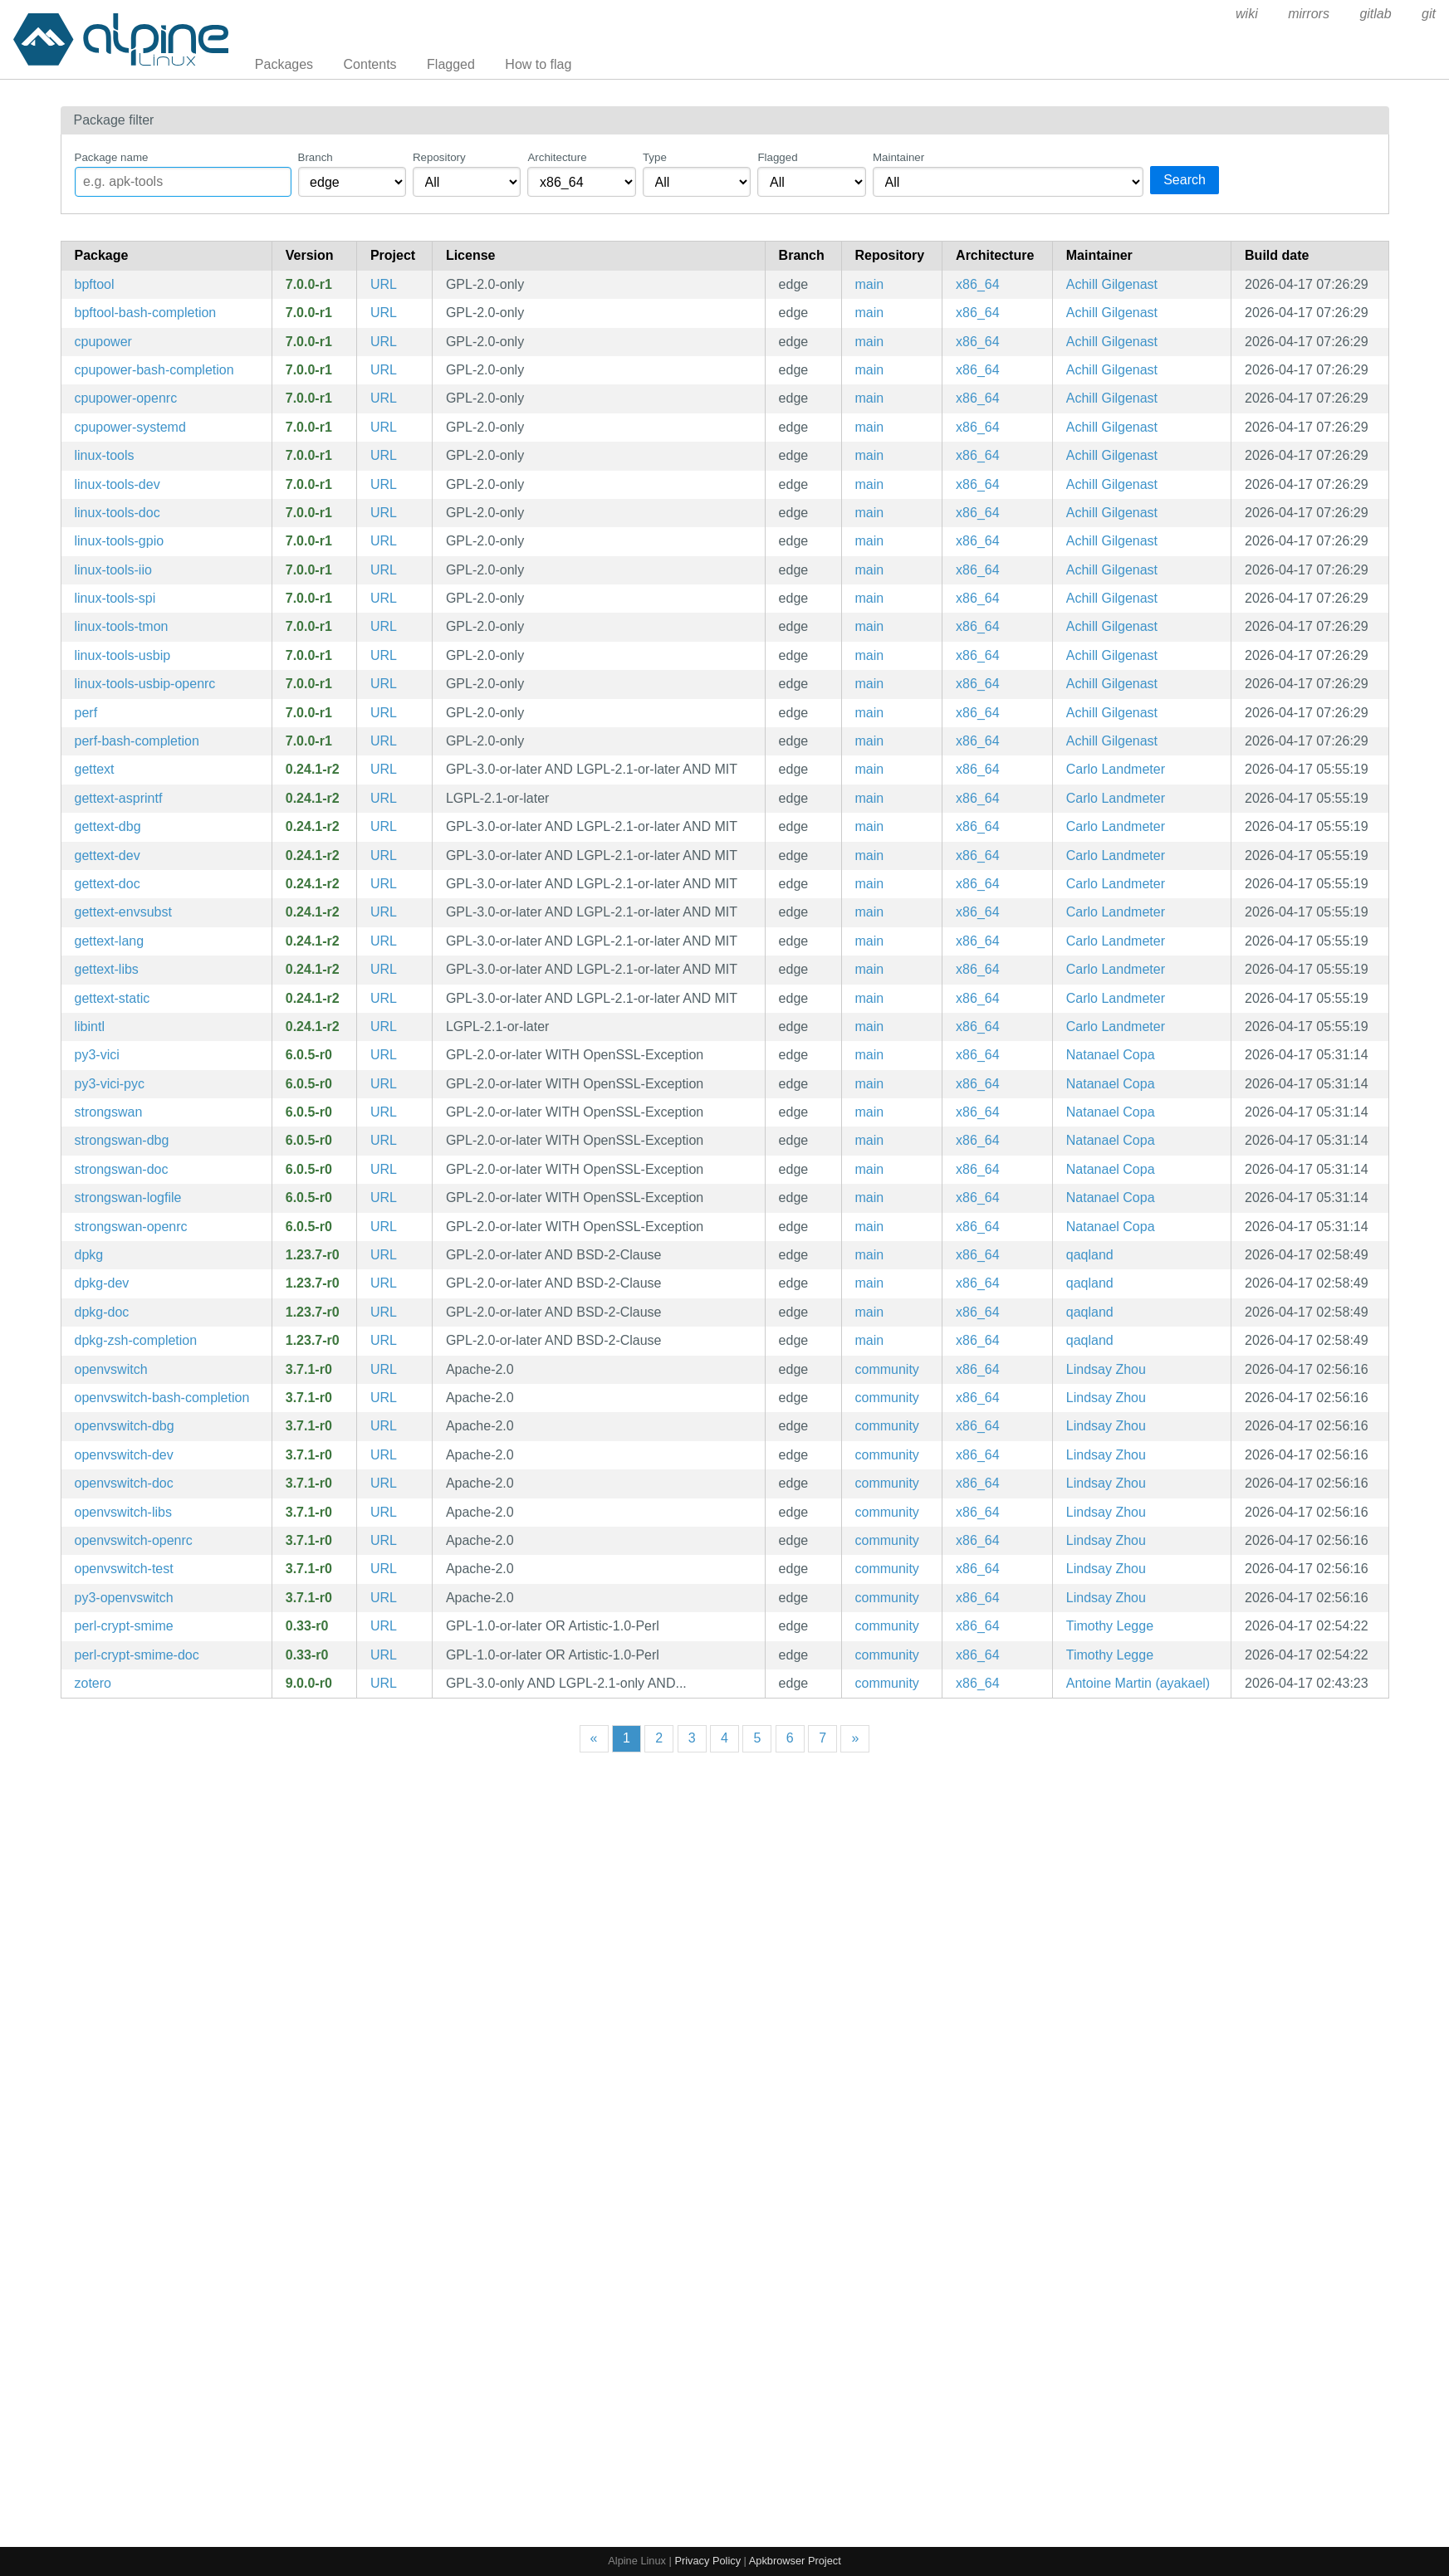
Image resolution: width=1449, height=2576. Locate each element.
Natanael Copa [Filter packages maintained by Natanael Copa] (1110, 1055)
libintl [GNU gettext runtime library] (90, 1026)
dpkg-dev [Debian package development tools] (102, 1283)
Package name (112, 157)
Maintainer (898, 157)
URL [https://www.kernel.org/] (383, 284)
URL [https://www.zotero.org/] (383, 1683)
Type (655, 157)
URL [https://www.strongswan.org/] (383, 1055)
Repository (439, 157)
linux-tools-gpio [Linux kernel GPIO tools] (119, 541)
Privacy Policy (707, 2560)
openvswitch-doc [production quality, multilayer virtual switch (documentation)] (124, 1483)
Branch (315, 157)
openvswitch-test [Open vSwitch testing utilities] (124, 1569)
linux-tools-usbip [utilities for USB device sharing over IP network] (123, 655)
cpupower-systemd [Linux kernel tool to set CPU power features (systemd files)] (130, 427)
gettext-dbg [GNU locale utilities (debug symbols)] (108, 826)
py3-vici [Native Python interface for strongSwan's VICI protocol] (97, 1055)
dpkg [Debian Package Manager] (89, 1255)
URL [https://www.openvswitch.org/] (383, 1369)
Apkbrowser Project (795, 2560)
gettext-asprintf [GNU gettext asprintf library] (119, 798)
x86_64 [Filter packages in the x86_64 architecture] (978, 284)
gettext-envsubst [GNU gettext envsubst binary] (123, 912)
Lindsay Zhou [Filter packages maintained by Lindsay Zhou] (1106, 1369)
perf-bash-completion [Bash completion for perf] (137, 741)
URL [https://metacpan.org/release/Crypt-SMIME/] (383, 1626)
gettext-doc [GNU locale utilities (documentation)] (107, 884)
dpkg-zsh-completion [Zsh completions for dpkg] (136, 1340)
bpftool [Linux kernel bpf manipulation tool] (95, 284)
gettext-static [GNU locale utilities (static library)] (112, 998)
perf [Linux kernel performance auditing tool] (86, 713)
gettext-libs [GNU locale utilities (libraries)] (107, 969)
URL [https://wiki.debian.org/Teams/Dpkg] (383, 1255)
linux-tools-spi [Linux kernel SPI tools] (115, 598)
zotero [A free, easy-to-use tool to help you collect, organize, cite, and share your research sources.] (93, 1683)
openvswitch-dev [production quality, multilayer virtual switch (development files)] (124, 1455)
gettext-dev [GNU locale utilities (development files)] (107, 855)
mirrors (1308, 14)
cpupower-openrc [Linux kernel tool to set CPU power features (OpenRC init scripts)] (126, 398)
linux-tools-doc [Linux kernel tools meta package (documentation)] (117, 513)
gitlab (1375, 14)
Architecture (556, 157)
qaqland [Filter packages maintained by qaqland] (1090, 1255)
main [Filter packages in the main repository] (869, 284)
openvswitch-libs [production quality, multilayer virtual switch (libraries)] (123, 1512)
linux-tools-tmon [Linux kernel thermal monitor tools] (122, 626)
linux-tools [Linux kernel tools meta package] (105, 455)
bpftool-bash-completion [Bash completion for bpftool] (146, 313)
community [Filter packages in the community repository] (887, 1369)
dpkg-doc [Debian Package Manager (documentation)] (102, 1312)
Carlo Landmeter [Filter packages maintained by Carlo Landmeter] (1115, 769)
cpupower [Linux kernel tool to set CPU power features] (103, 342)
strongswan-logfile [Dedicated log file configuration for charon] (128, 1197)
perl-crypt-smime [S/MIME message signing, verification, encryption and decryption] (124, 1626)
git (1429, 14)
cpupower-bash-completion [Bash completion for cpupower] (154, 370)
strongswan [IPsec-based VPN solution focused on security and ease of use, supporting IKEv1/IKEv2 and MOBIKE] (109, 1112)
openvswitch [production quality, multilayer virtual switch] (111, 1369)
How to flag (538, 64)
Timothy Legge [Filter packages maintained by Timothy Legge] (1109, 1626)
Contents (370, 64)
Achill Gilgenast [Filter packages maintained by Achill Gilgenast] (1112, 284)
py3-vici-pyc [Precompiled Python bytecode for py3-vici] (109, 1084)
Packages (284, 64)
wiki (1247, 14)
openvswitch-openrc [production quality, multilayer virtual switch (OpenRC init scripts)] (134, 1540)
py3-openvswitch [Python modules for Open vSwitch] (124, 1598)
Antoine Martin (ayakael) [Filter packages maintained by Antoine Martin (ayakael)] (1138, 1683)
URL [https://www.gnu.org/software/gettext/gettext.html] (383, 769)
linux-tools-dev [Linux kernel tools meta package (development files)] (117, 484)
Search (1184, 180)
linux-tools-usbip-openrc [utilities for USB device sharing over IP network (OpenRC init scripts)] (145, 684)
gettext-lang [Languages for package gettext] (109, 941)
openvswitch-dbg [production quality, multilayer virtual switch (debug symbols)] (124, 1426)
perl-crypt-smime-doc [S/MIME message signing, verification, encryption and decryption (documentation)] (137, 1655)
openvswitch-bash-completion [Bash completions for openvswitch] (162, 1398)
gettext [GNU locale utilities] (95, 769)
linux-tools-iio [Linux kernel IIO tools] (113, 570)
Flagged (451, 64)
